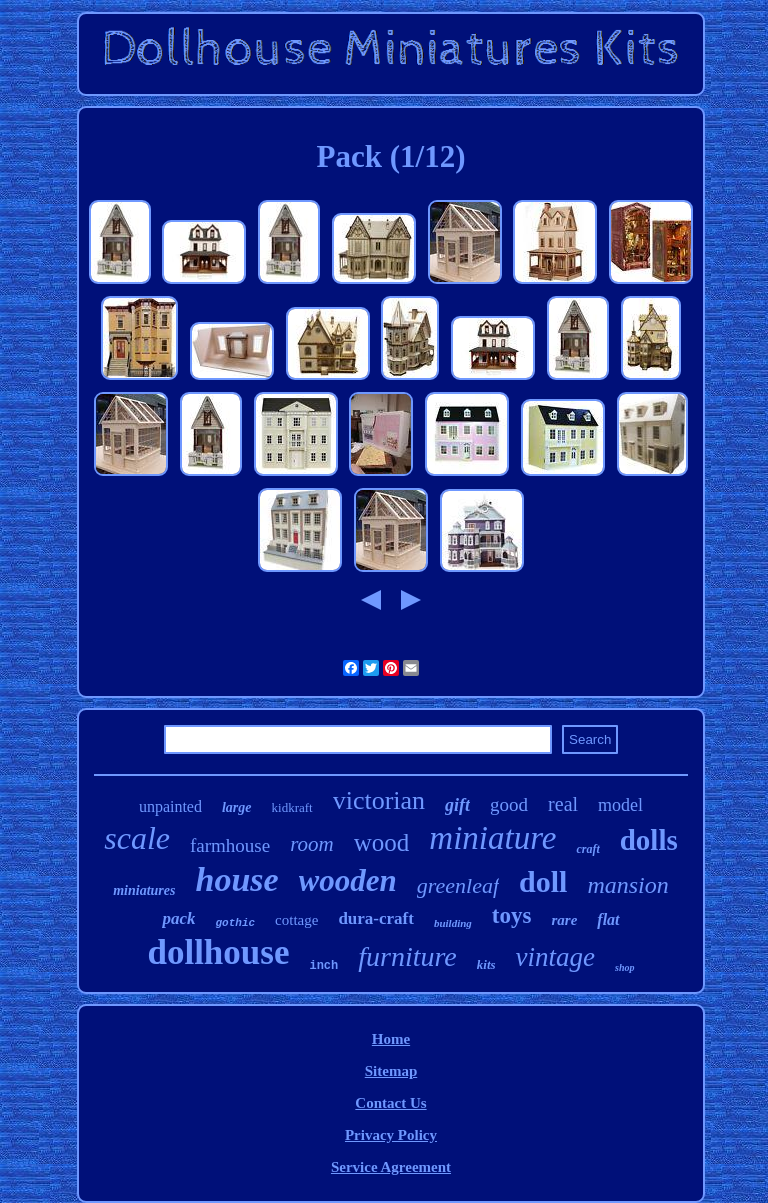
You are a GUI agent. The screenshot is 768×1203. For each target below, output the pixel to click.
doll (543, 881)
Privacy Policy (391, 1135)
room (312, 844)
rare (564, 920)
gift (457, 805)
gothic (235, 923)
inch (323, 966)
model (620, 805)
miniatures (144, 890)
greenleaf (458, 885)
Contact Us (390, 1103)
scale (137, 838)
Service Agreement (391, 1167)
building (453, 923)
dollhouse (218, 952)
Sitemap (391, 1071)
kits (486, 964)
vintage (555, 957)
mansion (627, 885)
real (563, 804)
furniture (407, 956)
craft (587, 849)
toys (512, 915)
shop (624, 967)
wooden (348, 880)
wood (382, 842)
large (237, 807)
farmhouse (230, 845)
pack (178, 918)
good (509, 804)
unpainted (170, 806)
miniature (492, 838)
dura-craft (376, 918)
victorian (379, 800)
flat (608, 919)
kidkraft (292, 807)
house (236, 879)
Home (391, 1039)
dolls (649, 840)
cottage (296, 920)
